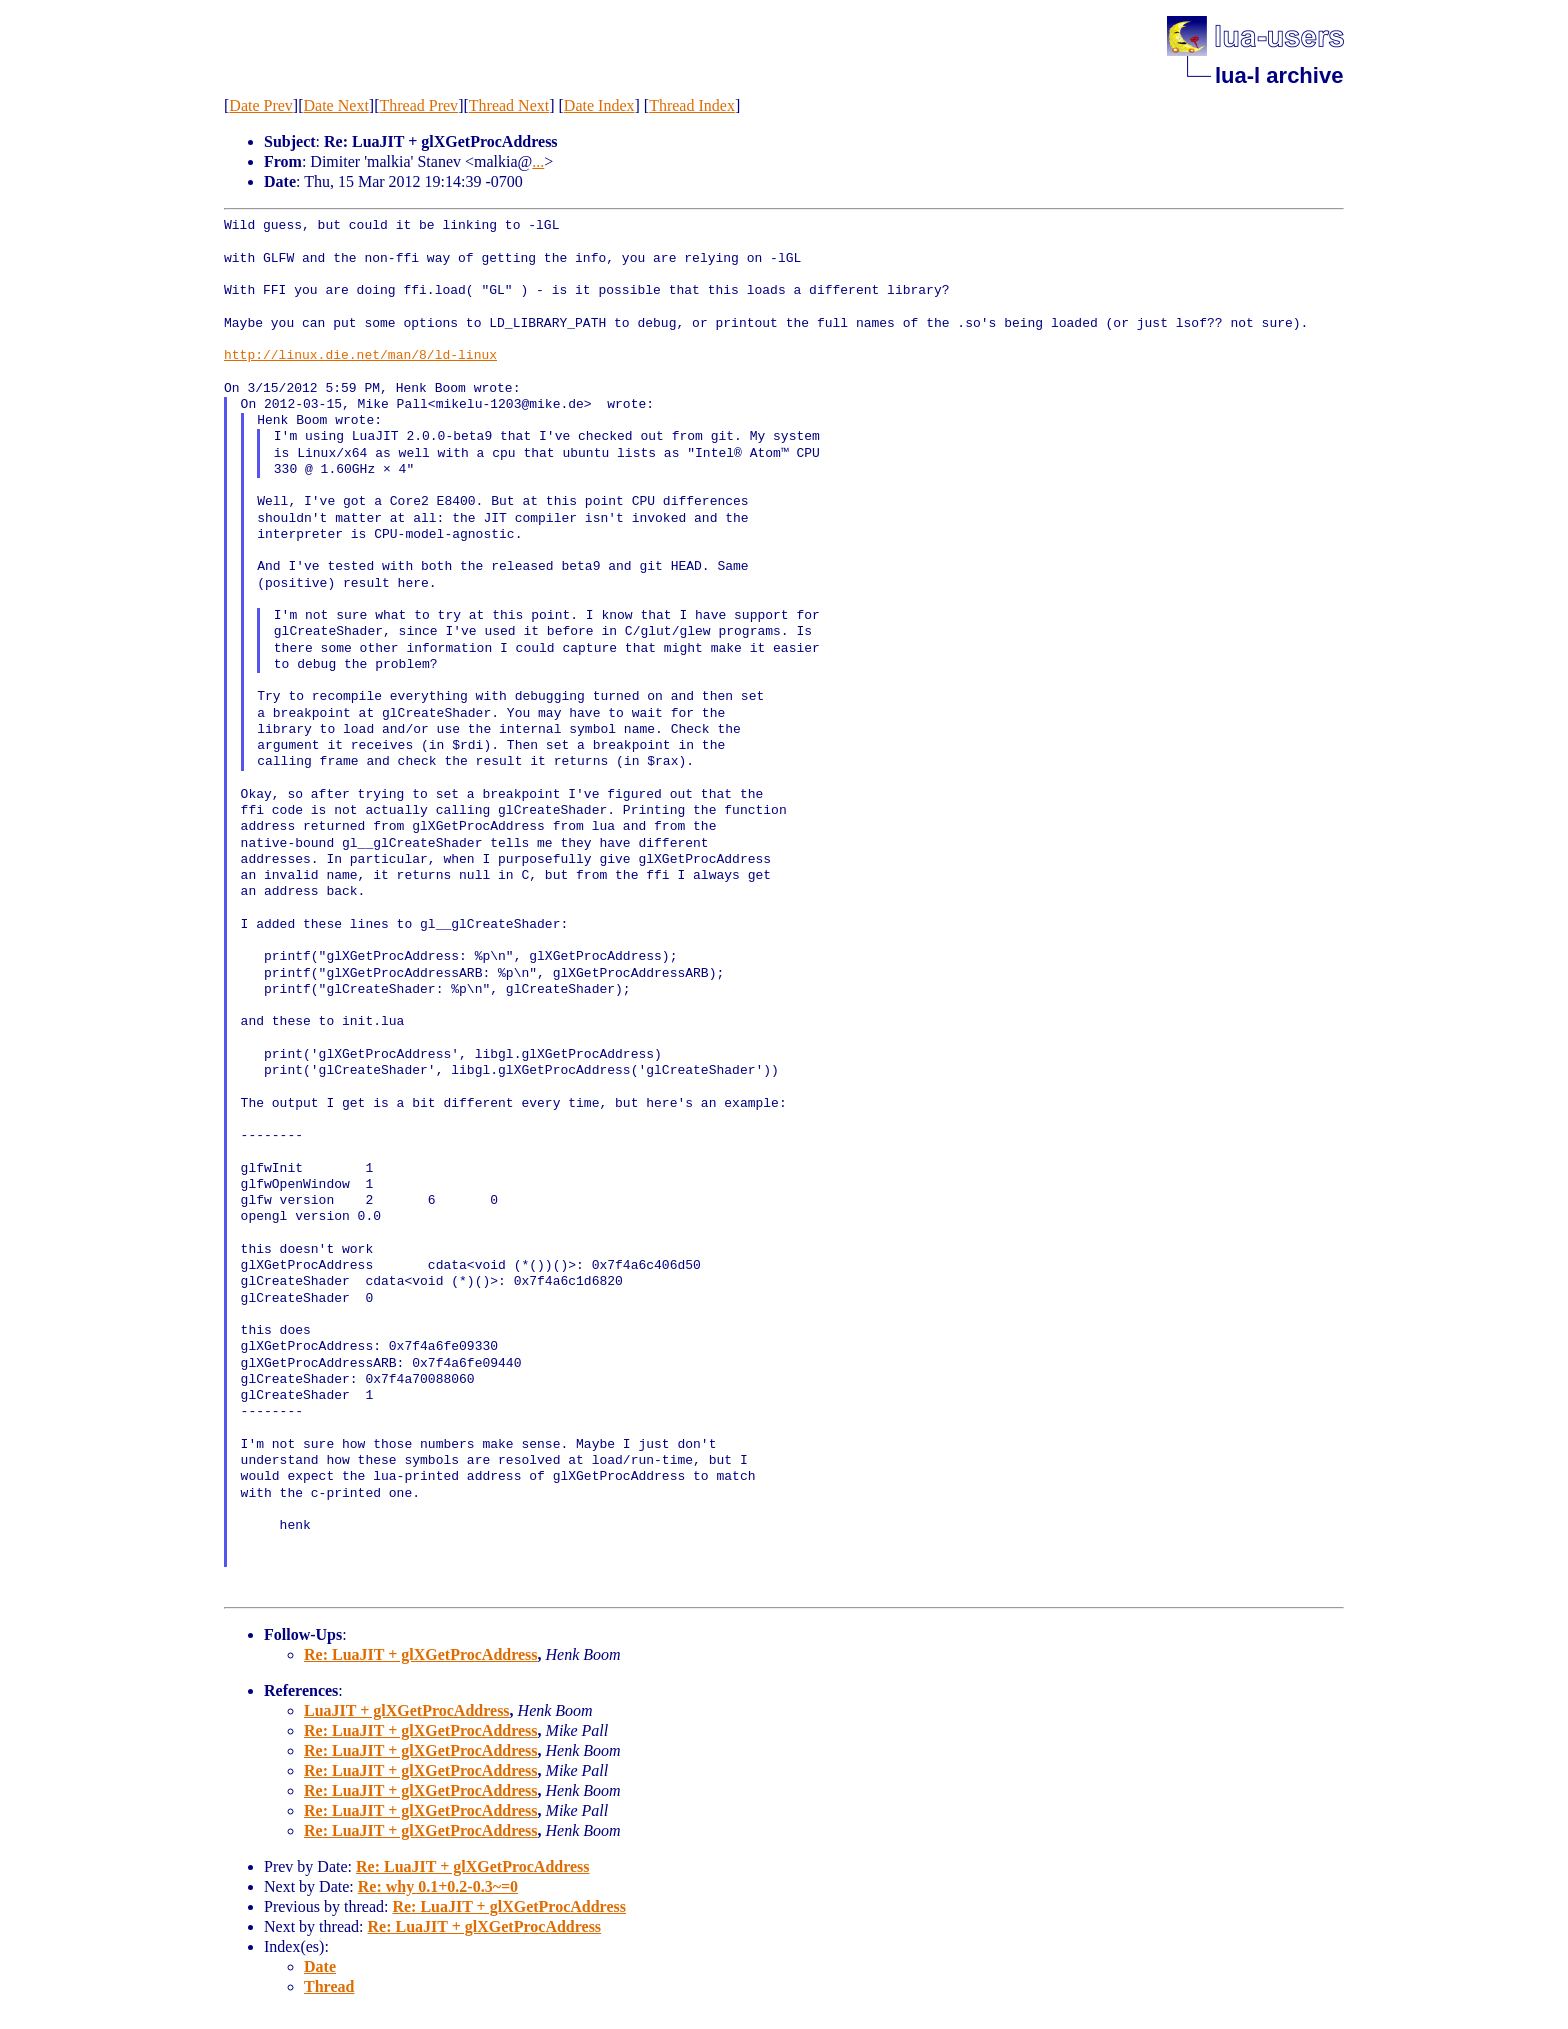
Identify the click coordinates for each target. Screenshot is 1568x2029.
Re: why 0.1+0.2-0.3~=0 (438, 1886)
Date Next (336, 105)
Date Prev (261, 105)
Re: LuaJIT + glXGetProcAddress (421, 1654)
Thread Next (509, 105)
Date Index (599, 105)
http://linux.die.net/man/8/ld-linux (360, 356)
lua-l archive (1279, 75)
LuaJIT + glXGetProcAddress (407, 1710)
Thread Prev (418, 105)
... (538, 161)
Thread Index (692, 105)
